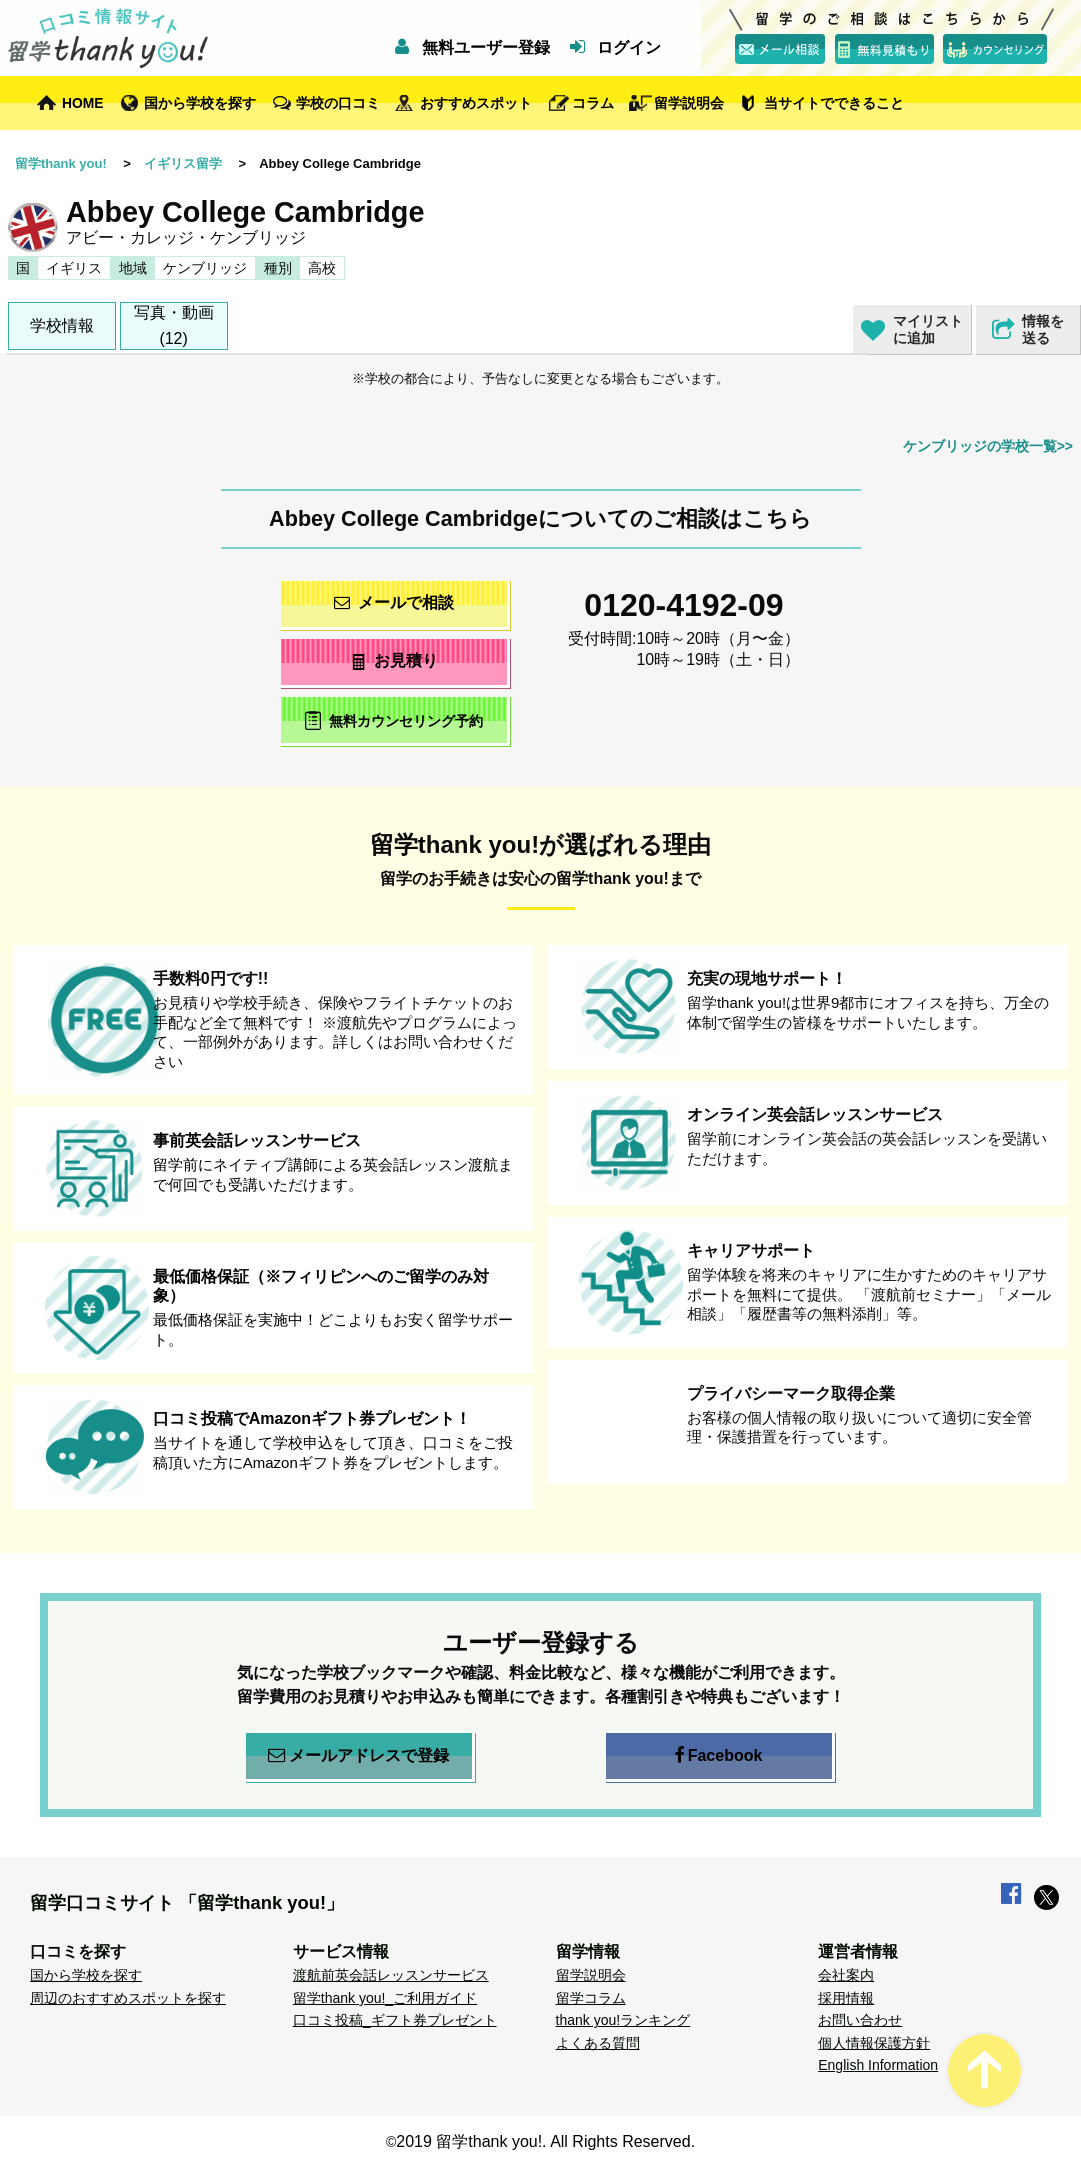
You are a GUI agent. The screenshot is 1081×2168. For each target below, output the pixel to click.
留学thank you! (61, 163)
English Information (878, 2065)
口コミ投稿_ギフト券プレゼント (395, 2020)
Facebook (719, 1756)
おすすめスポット (476, 103)
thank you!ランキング (623, 2020)
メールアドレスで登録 (358, 1756)
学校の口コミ (338, 103)
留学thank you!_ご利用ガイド (385, 1998)
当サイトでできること (834, 103)
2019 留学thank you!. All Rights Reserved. (545, 2141)
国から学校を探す (200, 103)
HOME (83, 103)
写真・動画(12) (174, 325)
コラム (593, 103)
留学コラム (591, 1998)
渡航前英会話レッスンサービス (391, 1975)
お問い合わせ (860, 2020)
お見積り (393, 660)
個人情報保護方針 (874, 2043)
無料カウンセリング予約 (393, 720)
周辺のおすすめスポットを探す (128, 1998)
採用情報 (846, 1998)
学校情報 (62, 325)
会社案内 (846, 1975)
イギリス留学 (183, 163)
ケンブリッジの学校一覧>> (988, 446)
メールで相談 (394, 602)
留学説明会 (689, 103)
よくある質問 (598, 2043)
